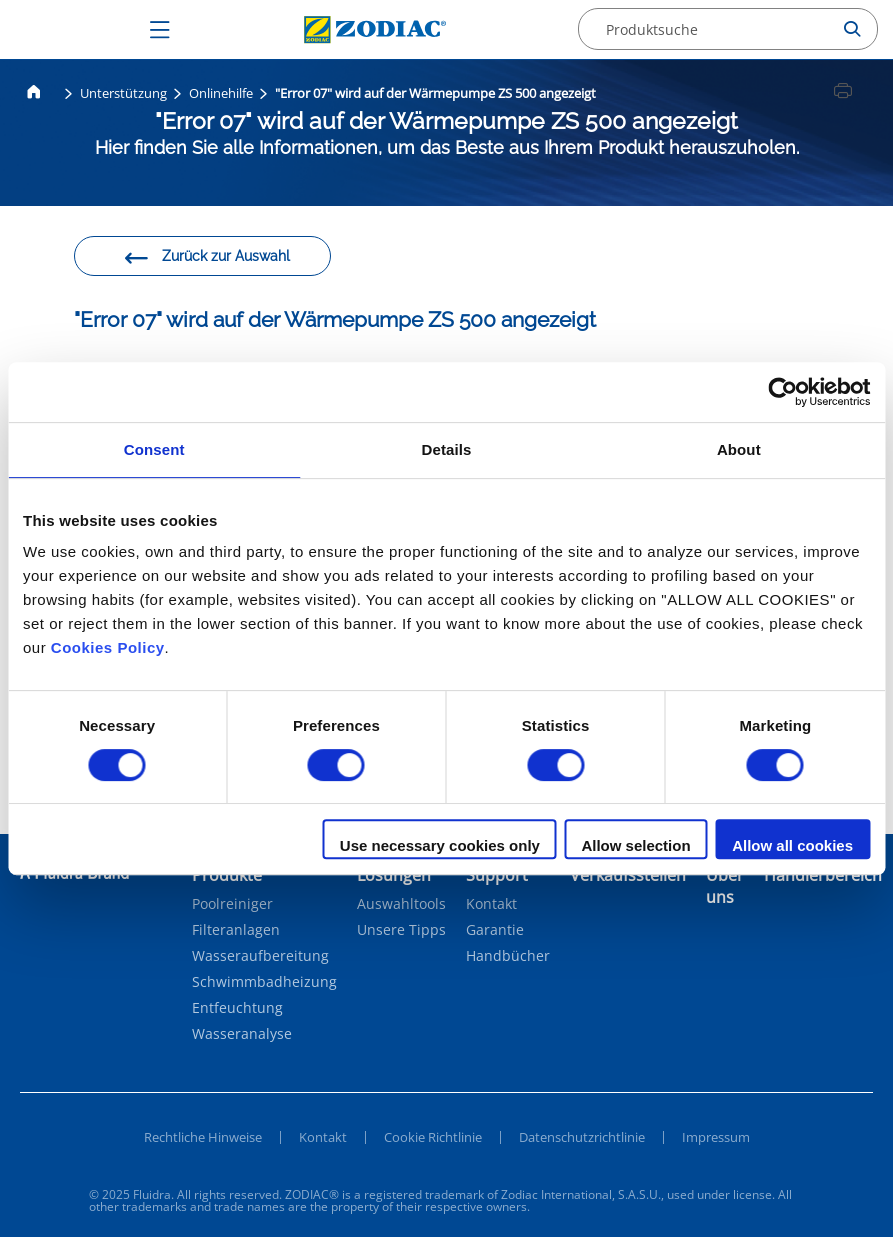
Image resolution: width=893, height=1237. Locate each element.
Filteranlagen (236, 930)
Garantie (495, 930)
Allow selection (635, 845)
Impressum (716, 1137)
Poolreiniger (232, 904)
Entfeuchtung (237, 1008)
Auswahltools (401, 904)
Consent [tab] (154, 449)
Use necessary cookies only (440, 845)
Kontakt (491, 904)
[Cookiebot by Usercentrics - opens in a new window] (782, 392)
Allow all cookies (792, 845)
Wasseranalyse (242, 1034)
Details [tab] (447, 449)
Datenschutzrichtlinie (582, 1137)
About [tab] (739, 449)
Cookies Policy (108, 647)
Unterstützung (123, 93)
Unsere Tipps (401, 930)
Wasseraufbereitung (260, 956)
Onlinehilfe (221, 93)
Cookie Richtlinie (433, 1137)
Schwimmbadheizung (264, 982)
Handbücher (508, 956)
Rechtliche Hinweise (203, 1137)
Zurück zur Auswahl (206, 259)
